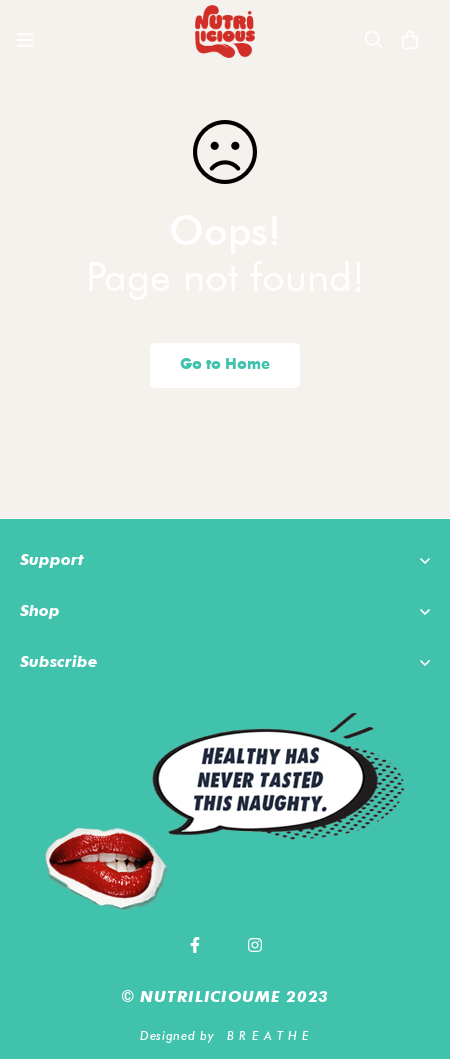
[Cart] (410, 40)
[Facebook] (195, 945)
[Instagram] (255, 945)
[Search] (374, 40)
